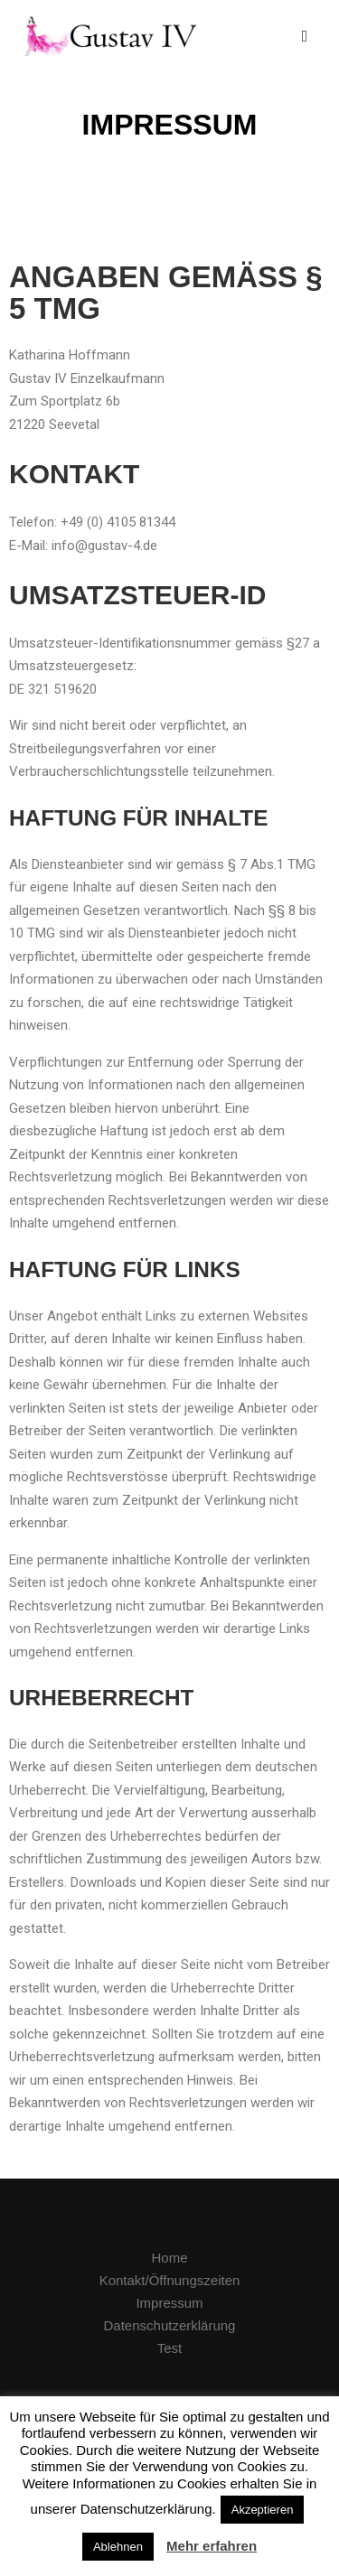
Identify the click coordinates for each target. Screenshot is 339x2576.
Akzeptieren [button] (262, 2509)
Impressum (169, 2302)
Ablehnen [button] (118, 2546)
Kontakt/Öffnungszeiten (169, 2280)
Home (169, 2257)
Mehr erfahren (211, 2545)
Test (170, 2348)
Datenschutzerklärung (170, 2325)
